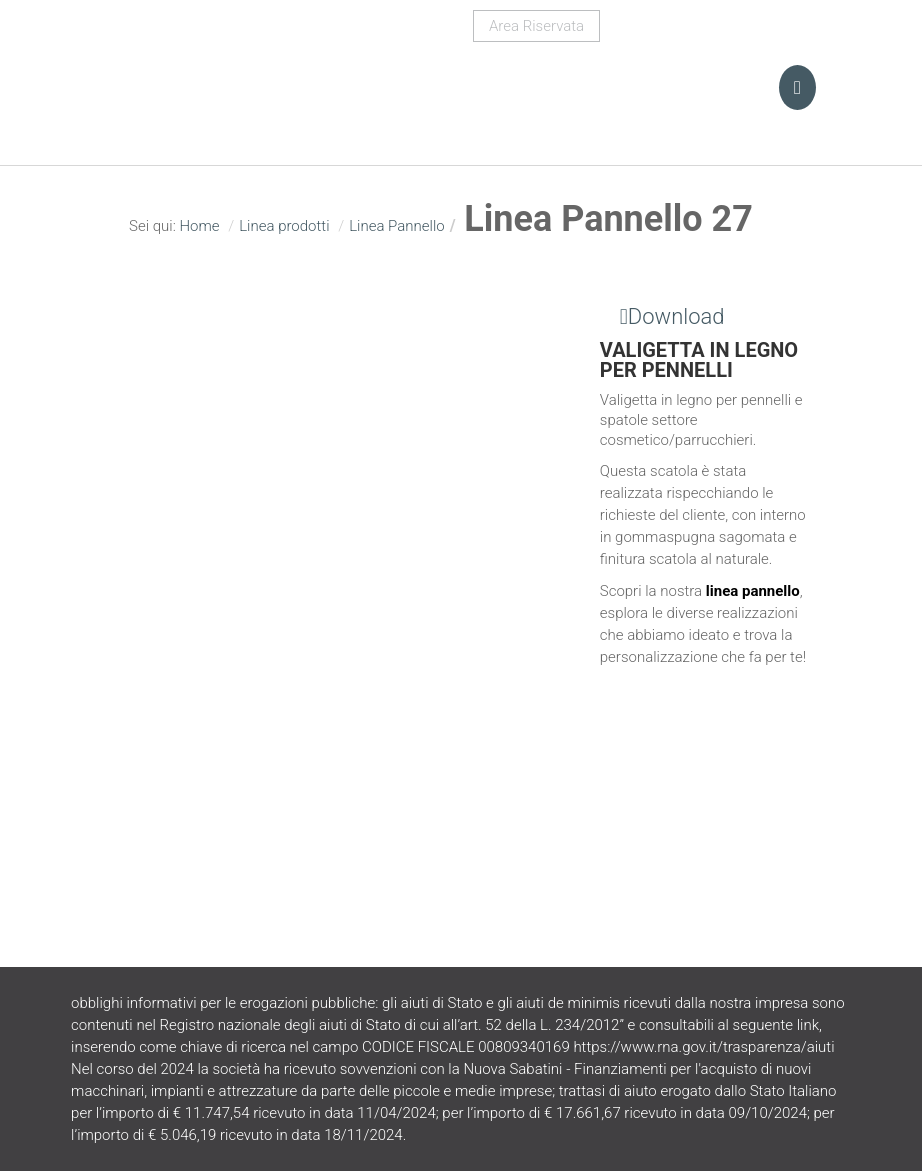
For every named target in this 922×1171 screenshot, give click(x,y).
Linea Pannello (397, 226)
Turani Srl (207, 75)
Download (662, 316)
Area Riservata (536, 26)
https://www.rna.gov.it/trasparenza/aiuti (703, 1047)
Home (199, 226)
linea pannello (753, 591)
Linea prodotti (284, 226)
